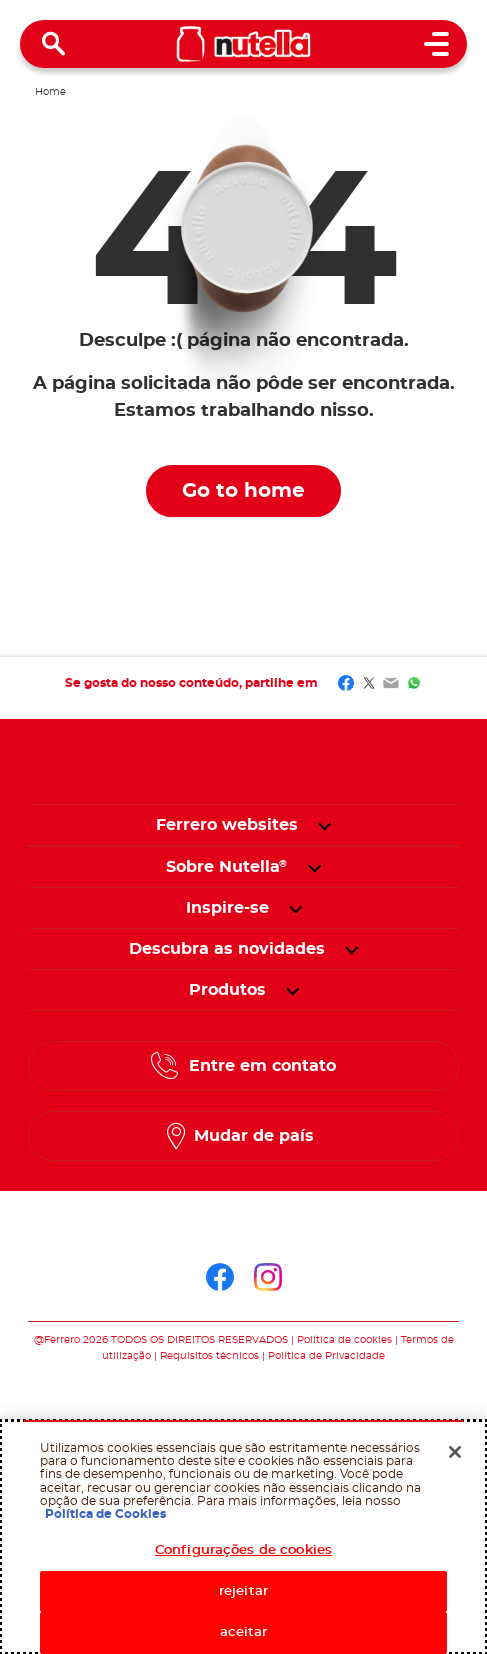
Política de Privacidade (326, 1356)
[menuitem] (227, 867)
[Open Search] (54, 44)
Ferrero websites (227, 825)
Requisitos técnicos (209, 1356)
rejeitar (243, 1591)
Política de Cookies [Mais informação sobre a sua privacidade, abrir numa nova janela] (105, 1514)
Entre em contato (262, 1066)
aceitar (244, 1632)
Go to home (243, 491)
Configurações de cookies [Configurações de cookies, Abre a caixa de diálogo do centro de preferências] (243, 1550)
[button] (324, 825)
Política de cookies (344, 1340)
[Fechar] (455, 1452)
